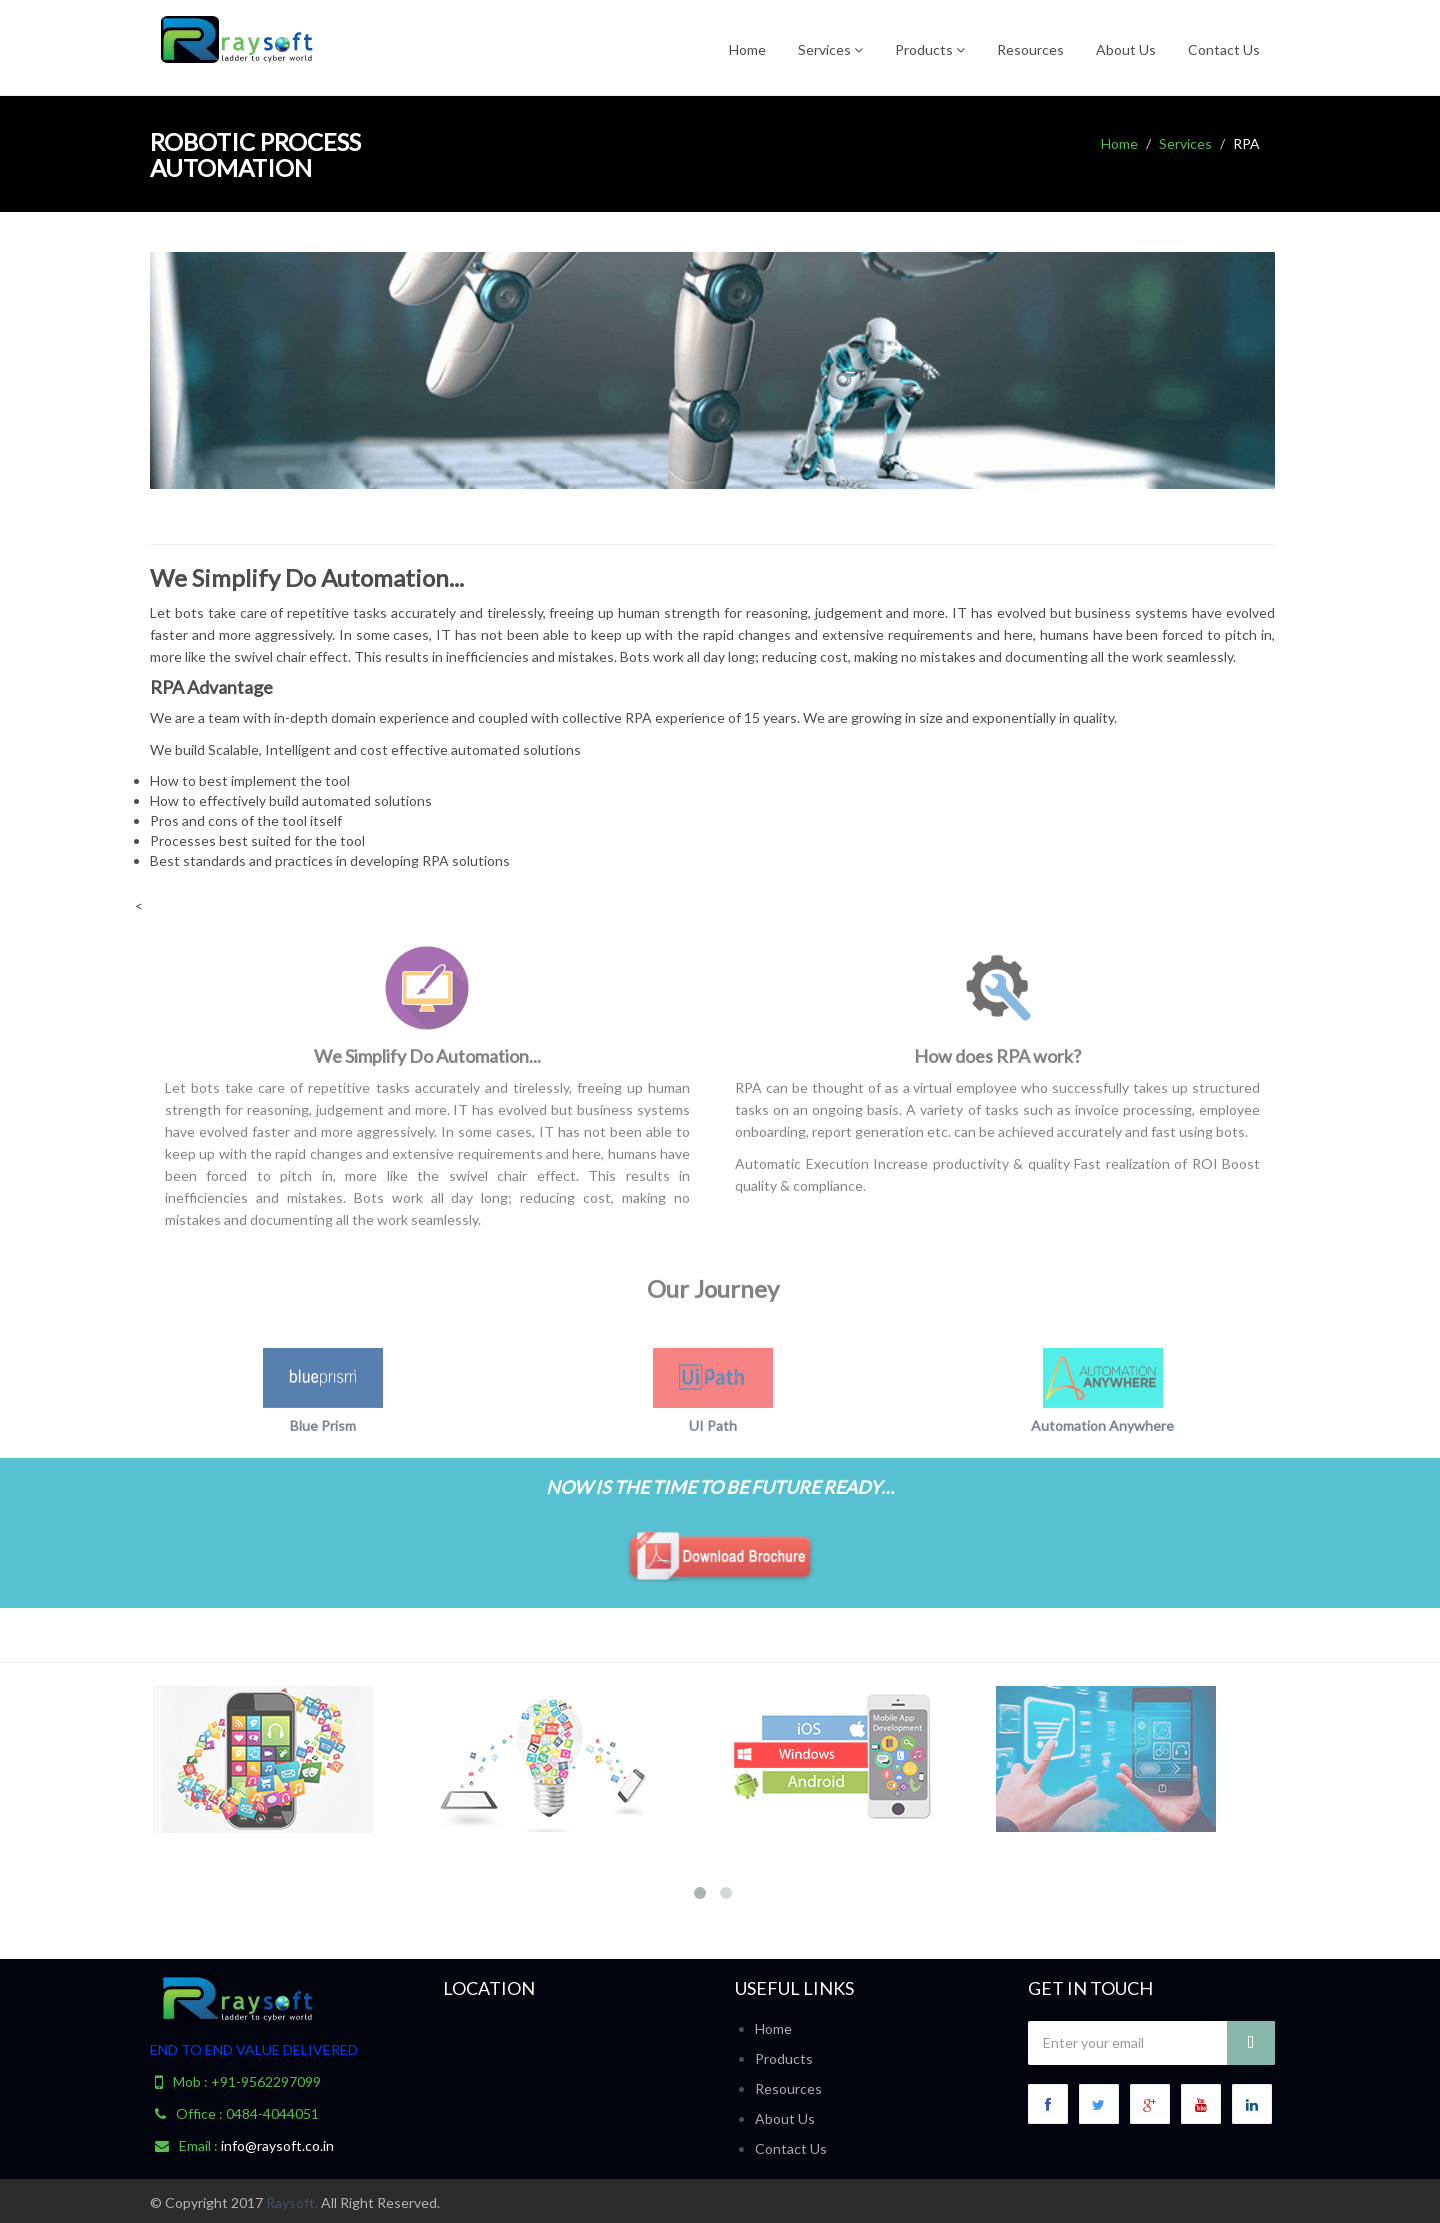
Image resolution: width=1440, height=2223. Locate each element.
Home (747, 49)
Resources (1030, 49)
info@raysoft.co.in (277, 2145)
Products (930, 49)
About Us (1126, 49)
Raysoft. (292, 2202)
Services (830, 49)
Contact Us (1224, 49)
